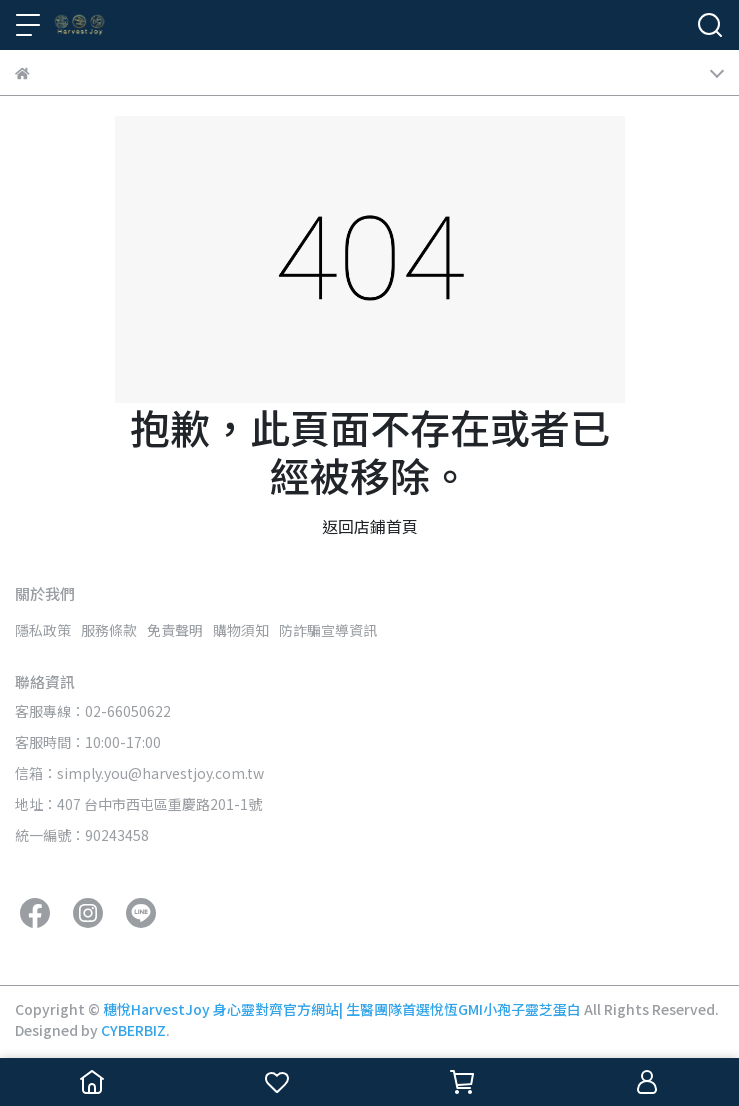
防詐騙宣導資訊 (328, 630)
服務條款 (109, 630)
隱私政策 (43, 630)
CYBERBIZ (133, 1030)
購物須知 (241, 630)
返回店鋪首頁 (370, 526)
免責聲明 (175, 630)
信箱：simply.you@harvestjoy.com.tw (139, 773)
